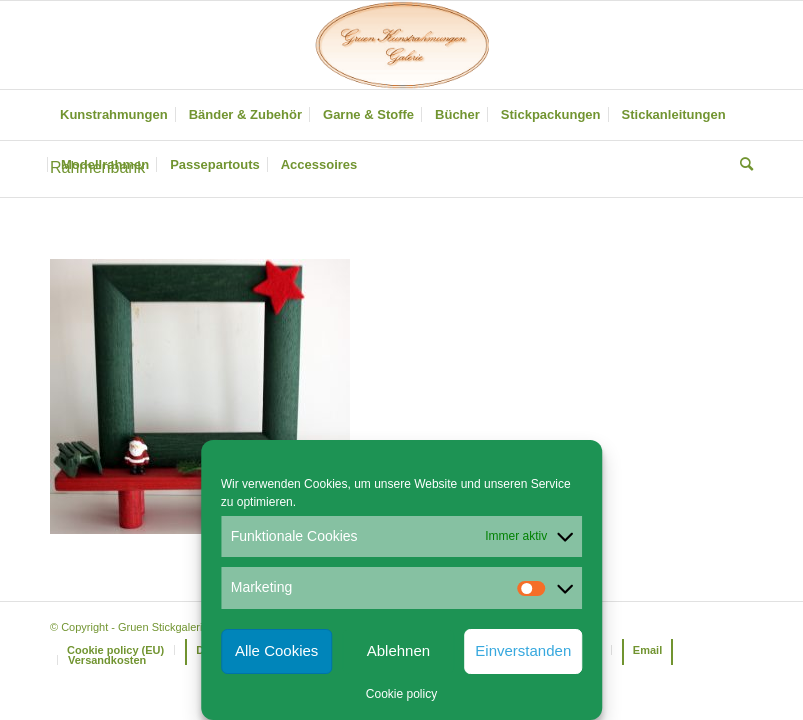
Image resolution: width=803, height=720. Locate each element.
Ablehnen (398, 650)
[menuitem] (114, 115)
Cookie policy (401, 694)
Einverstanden (523, 650)
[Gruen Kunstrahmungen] (401, 45)
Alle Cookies (276, 650)
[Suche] (741, 165)
